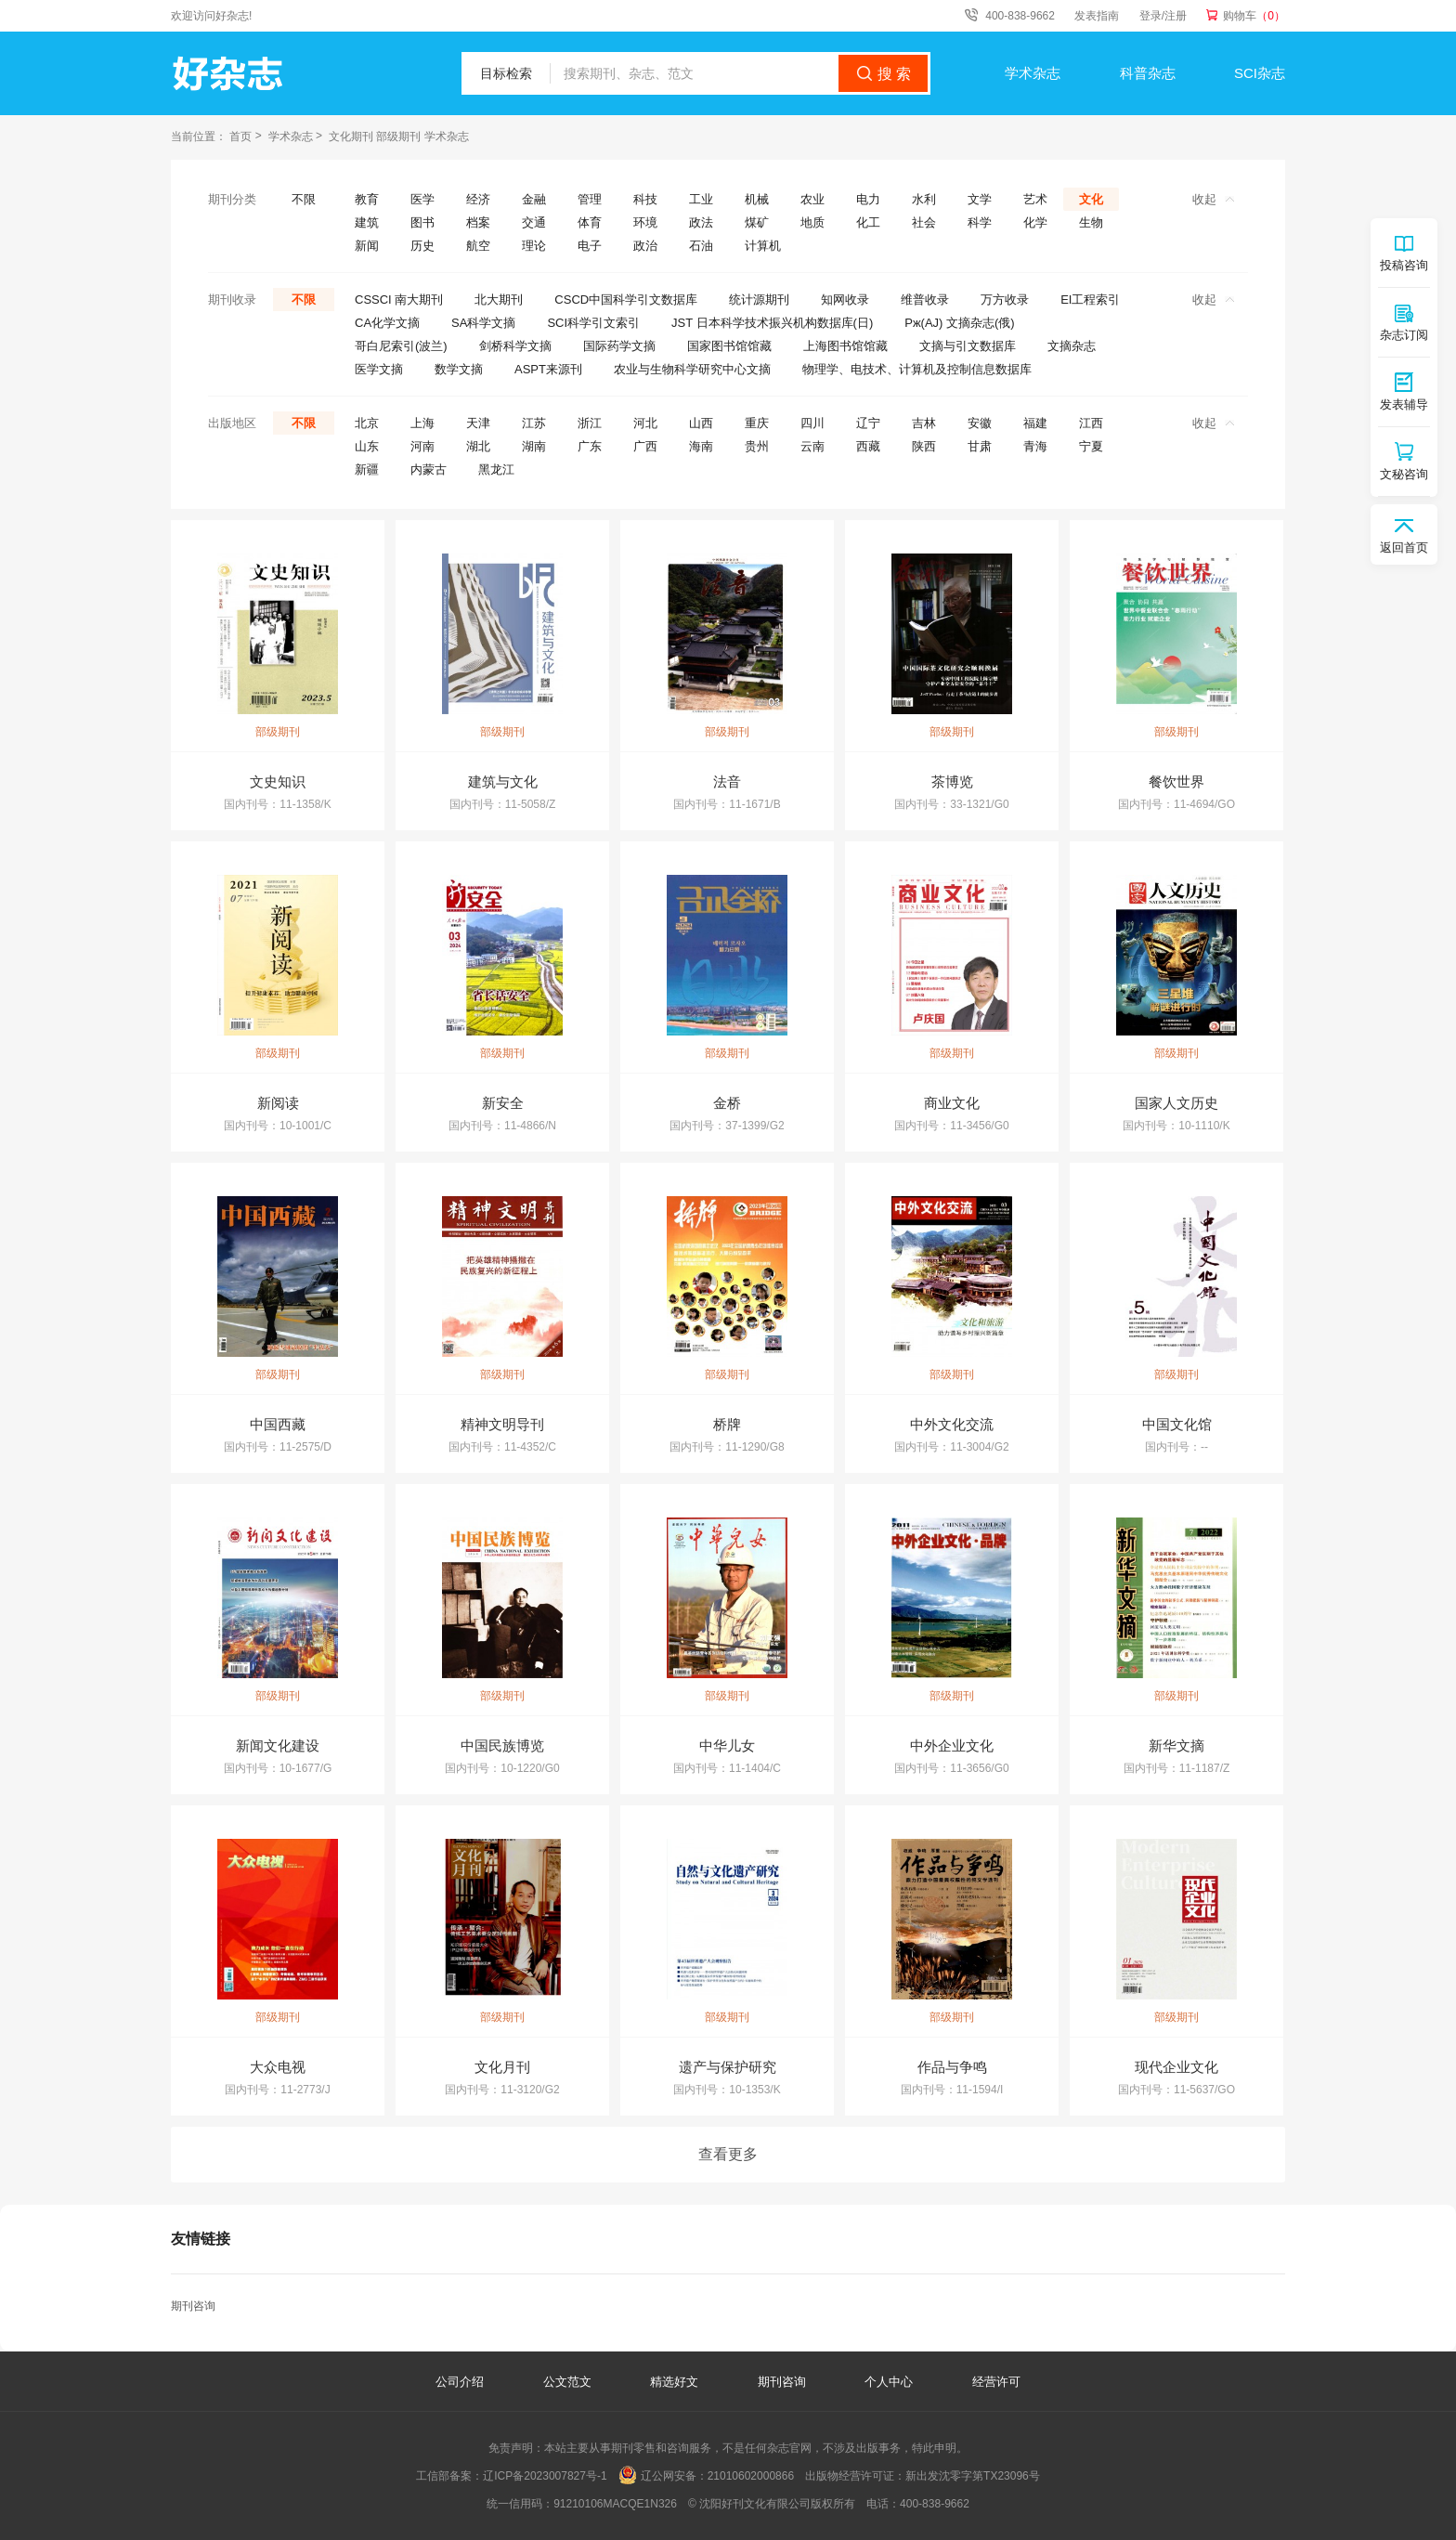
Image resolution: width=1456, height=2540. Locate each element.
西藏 (868, 446)
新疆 (367, 469)
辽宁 (868, 423)
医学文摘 (379, 369)
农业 (812, 199)
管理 (590, 199)
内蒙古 (428, 469)
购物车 (1254, 15)
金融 (534, 199)
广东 (590, 446)
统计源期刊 (759, 299)
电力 (868, 199)
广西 (645, 446)
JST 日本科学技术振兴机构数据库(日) (772, 323)
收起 (1213, 199)
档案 (478, 222)
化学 (1035, 222)
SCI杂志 (1259, 73)
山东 (367, 446)
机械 (757, 199)
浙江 (590, 423)
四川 (812, 423)
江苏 (534, 423)
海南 (701, 446)
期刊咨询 (193, 2305)
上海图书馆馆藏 (845, 346)
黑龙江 (496, 469)
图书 (422, 222)
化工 (868, 222)
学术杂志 (1032, 73)
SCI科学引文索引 (593, 323)
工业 (701, 199)
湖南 (534, 446)
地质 (812, 222)
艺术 (1035, 199)
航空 (478, 246)
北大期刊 (498, 299)
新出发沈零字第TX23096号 (972, 2475)
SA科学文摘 (483, 323)
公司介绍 (460, 2382)
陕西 (924, 446)
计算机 (763, 246)
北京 (367, 423)
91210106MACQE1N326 (615, 2503)
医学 (422, 199)
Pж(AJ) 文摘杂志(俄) (959, 323)
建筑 (367, 222)
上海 (422, 423)
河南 (422, 446)
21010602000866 (751, 2475)
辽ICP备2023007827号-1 (544, 2475)
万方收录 (1005, 299)
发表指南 (1096, 15)
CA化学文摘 (387, 323)
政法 (701, 222)
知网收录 (845, 299)
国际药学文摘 (619, 346)
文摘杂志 (1071, 346)
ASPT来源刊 (548, 369)
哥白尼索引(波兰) (401, 346)
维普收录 (925, 299)
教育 (367, 199)
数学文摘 (459, 369)
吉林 (924, 423)
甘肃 (980, 446)
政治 (645, 246)
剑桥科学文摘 (515, 346)
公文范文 (569, 2382)
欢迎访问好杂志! (211, 15)
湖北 (478, 446)
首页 (240, 136)
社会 (924, 222)
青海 (1035, 446)
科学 (980, 222)
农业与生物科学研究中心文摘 (692, 369)
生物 (1091, 222)
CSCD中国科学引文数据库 (625, 299)
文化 (1091, 199)
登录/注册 (1163, 15)
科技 (645, 199)
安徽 (980, 423)
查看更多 (728, 2154)
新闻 (367, 246)
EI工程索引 (1090, 299)
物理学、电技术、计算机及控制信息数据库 (917, 369)
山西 (701, 423)
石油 (701, 246)
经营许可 (996, 2382)
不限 (304, 199)
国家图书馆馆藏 (729, 346)
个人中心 (888, 2382)
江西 (1091, 423)
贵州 (757, 446)
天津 (478, 423)
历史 (422, 246)
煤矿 (757, 222)
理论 (534, 246)
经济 (478, 199)
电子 (590, 246)
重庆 (757, 423)
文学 (980, 199)
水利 (924, 199)
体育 (590, 222)
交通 (534, 222)
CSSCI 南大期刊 (399, 299)
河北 (645, 423)
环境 (645, 222)
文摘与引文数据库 (967, 346)
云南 (812, 446)
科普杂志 (1148, 73)
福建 (1035, 423)
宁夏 (1091, 446)
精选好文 (676, 2382)
